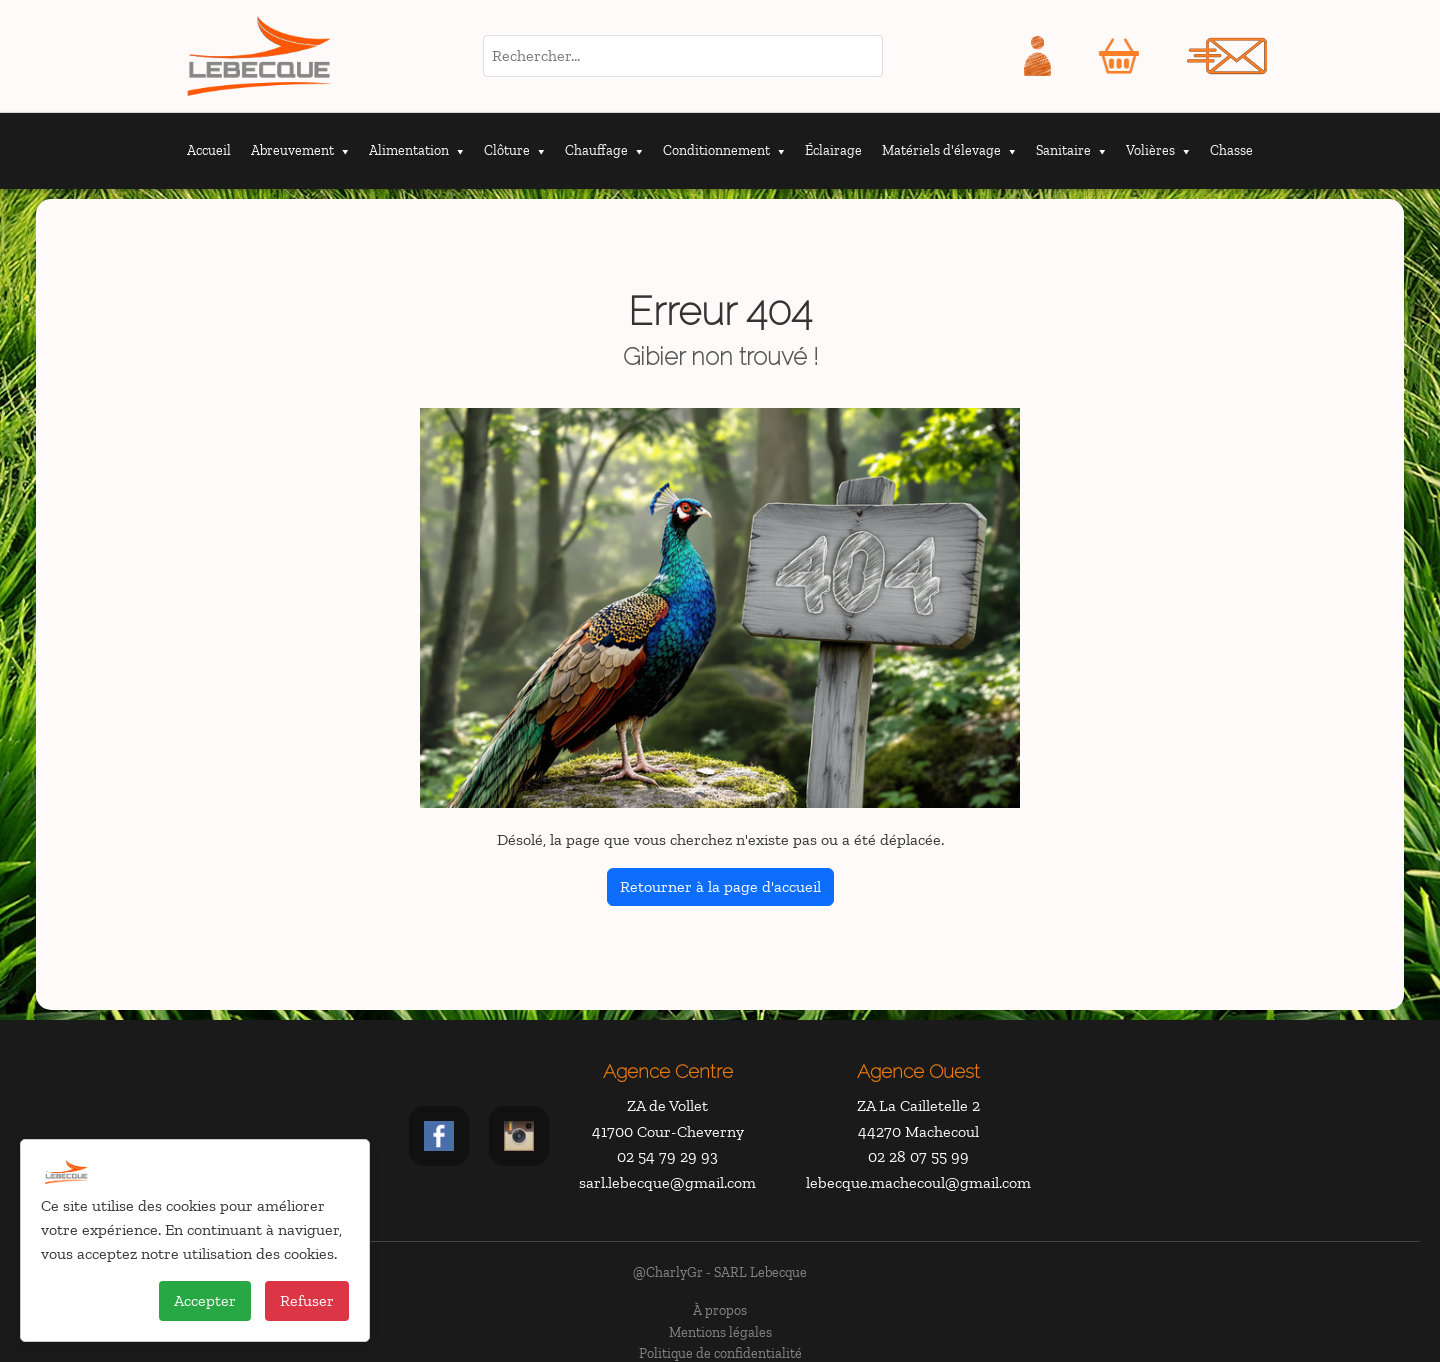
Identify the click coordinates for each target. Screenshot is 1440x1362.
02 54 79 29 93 (667, 1156)
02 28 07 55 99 (918, 1156)
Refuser (307, 1300)
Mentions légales (720, 1332)
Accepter (205, 1300)
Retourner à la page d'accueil (720, 886)
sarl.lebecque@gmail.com (667, 1182)
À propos (720, 1310)
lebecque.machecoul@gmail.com (918, 1182)
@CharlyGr (668, 1272)
